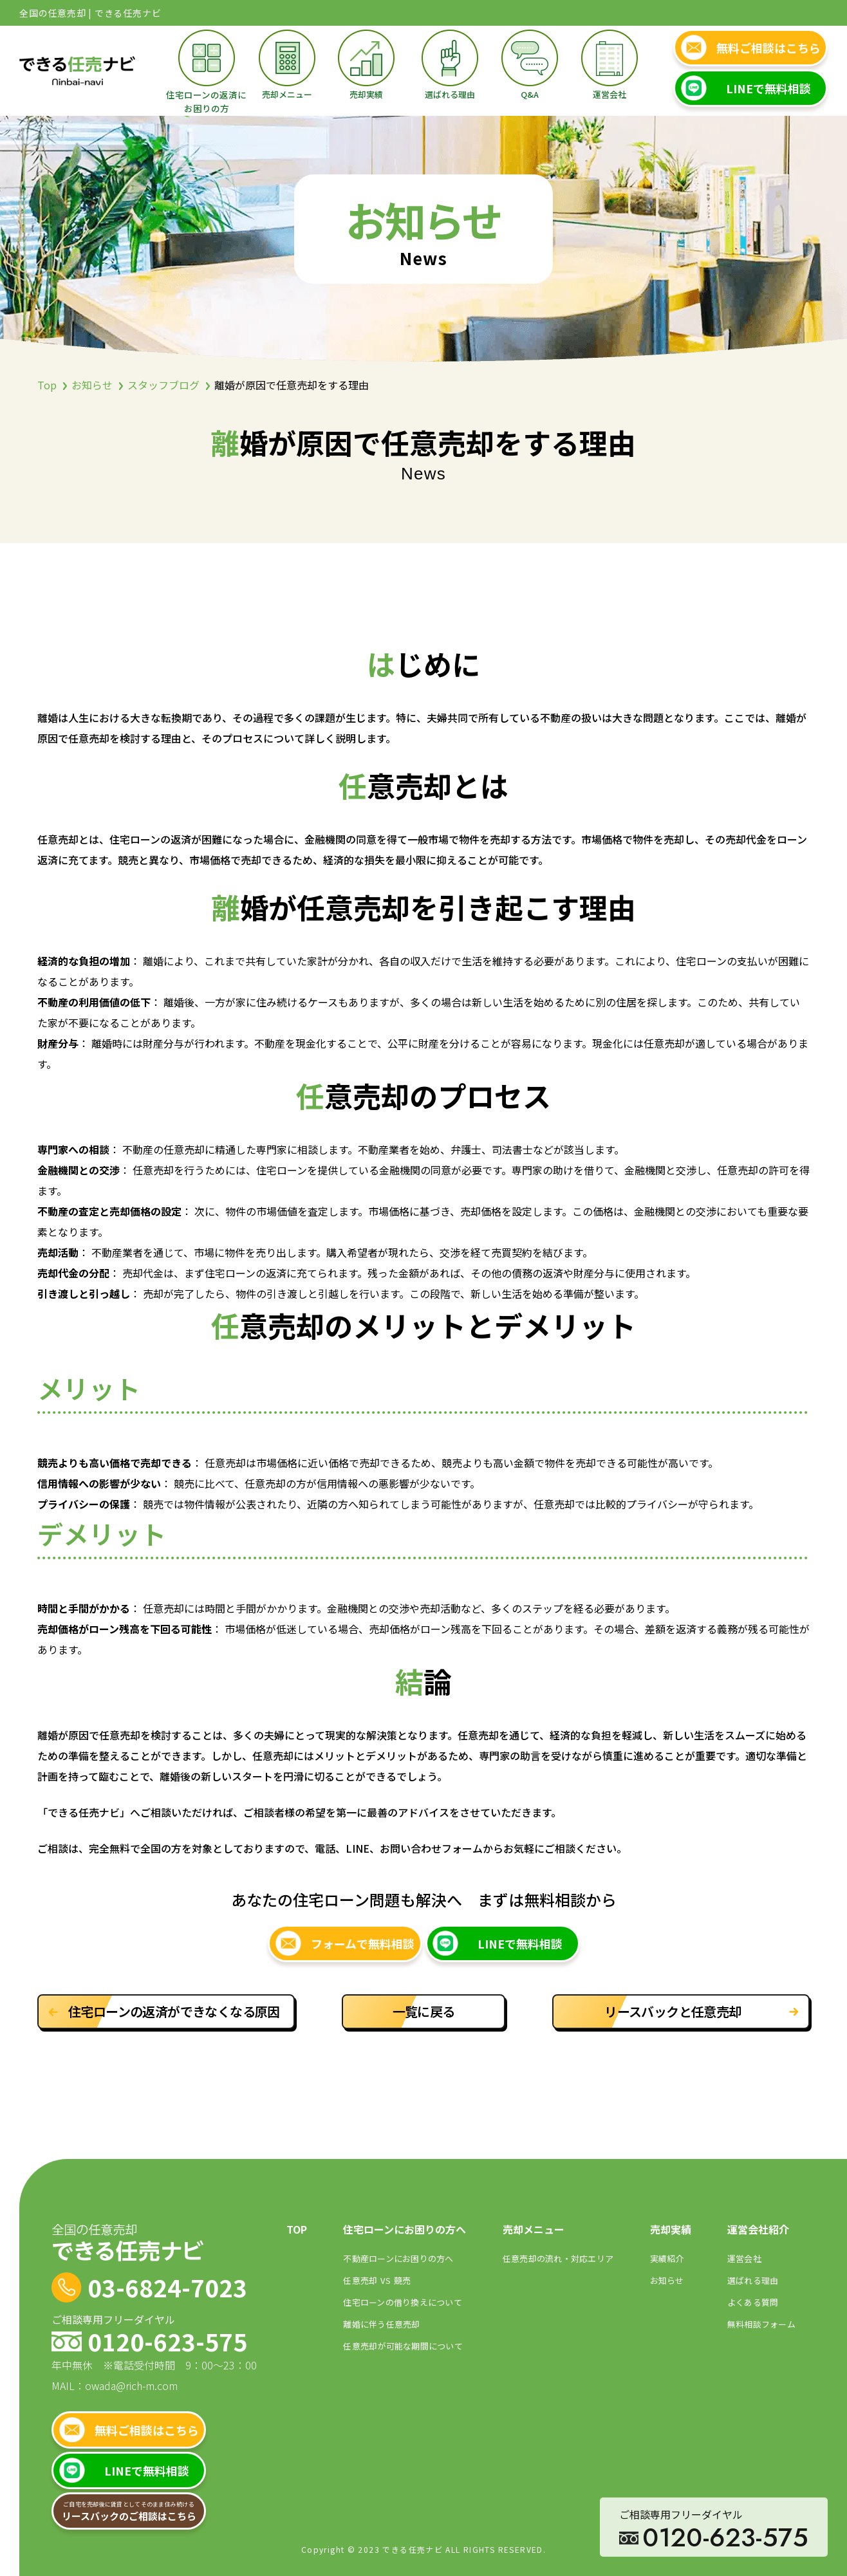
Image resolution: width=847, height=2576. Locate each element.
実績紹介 (667, 2258)
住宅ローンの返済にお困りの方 (206, 101)
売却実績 (366, 94)
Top (47, 385)
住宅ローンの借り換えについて (402, 2302)
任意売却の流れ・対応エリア (558, 2258)
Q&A (530, 94)
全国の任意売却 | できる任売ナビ (90, 12)
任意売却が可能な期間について (403, 2346)
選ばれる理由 (450, 94)
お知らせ (92, 385)
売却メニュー (287, 94)
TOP (296, 2229)
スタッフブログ (163, 385)
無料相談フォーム (761, 2324)
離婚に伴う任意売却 (381, 2324)
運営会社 (609, 94)
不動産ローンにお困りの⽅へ (398, 2258)
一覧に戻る (424, 2011)
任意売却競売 (377, 2280)
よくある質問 (753, 2302)
